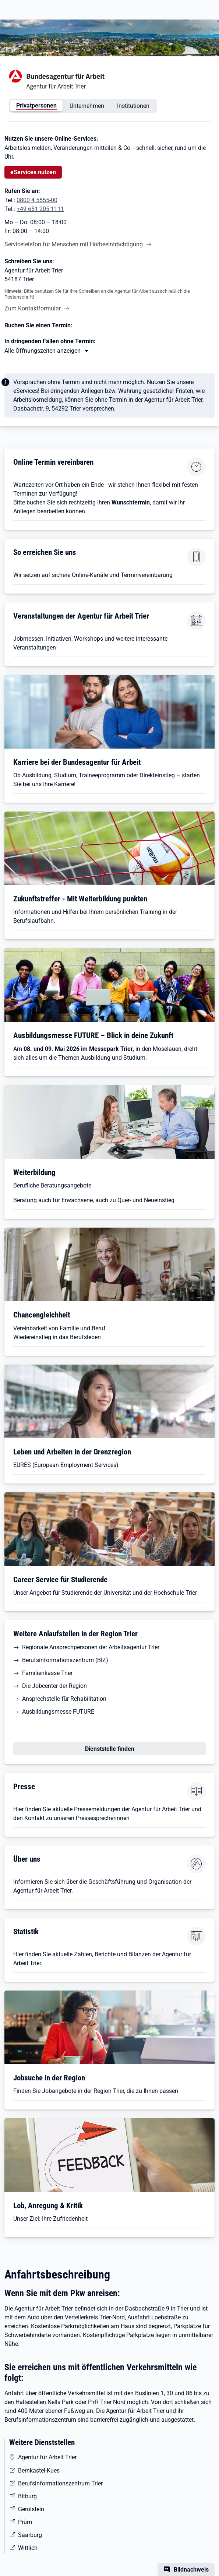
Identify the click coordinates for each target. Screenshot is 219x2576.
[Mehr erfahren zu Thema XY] (46, 350)
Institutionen (133, 105)
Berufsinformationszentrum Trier (60, 2483)
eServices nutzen (33, 172)
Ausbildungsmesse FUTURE (58, 1711)
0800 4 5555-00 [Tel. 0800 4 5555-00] (37, 200)
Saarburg (30, 2534)
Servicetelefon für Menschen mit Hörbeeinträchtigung (73, 244)
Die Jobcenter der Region (54, 1685)
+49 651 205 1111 (40, 208)
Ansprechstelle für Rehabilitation (64, 1698)
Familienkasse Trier (47, 1672)
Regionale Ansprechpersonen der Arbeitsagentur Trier (90, 1647)
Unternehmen (87, 105)
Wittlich (28, 2547)
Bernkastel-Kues (39, 2470)
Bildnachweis (191, 2569)
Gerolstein (31, 2509)
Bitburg (27, 2496)
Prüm (25, 2522)
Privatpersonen (36, 105)
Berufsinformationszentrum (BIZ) (65, 1660)
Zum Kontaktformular (32, 308)
